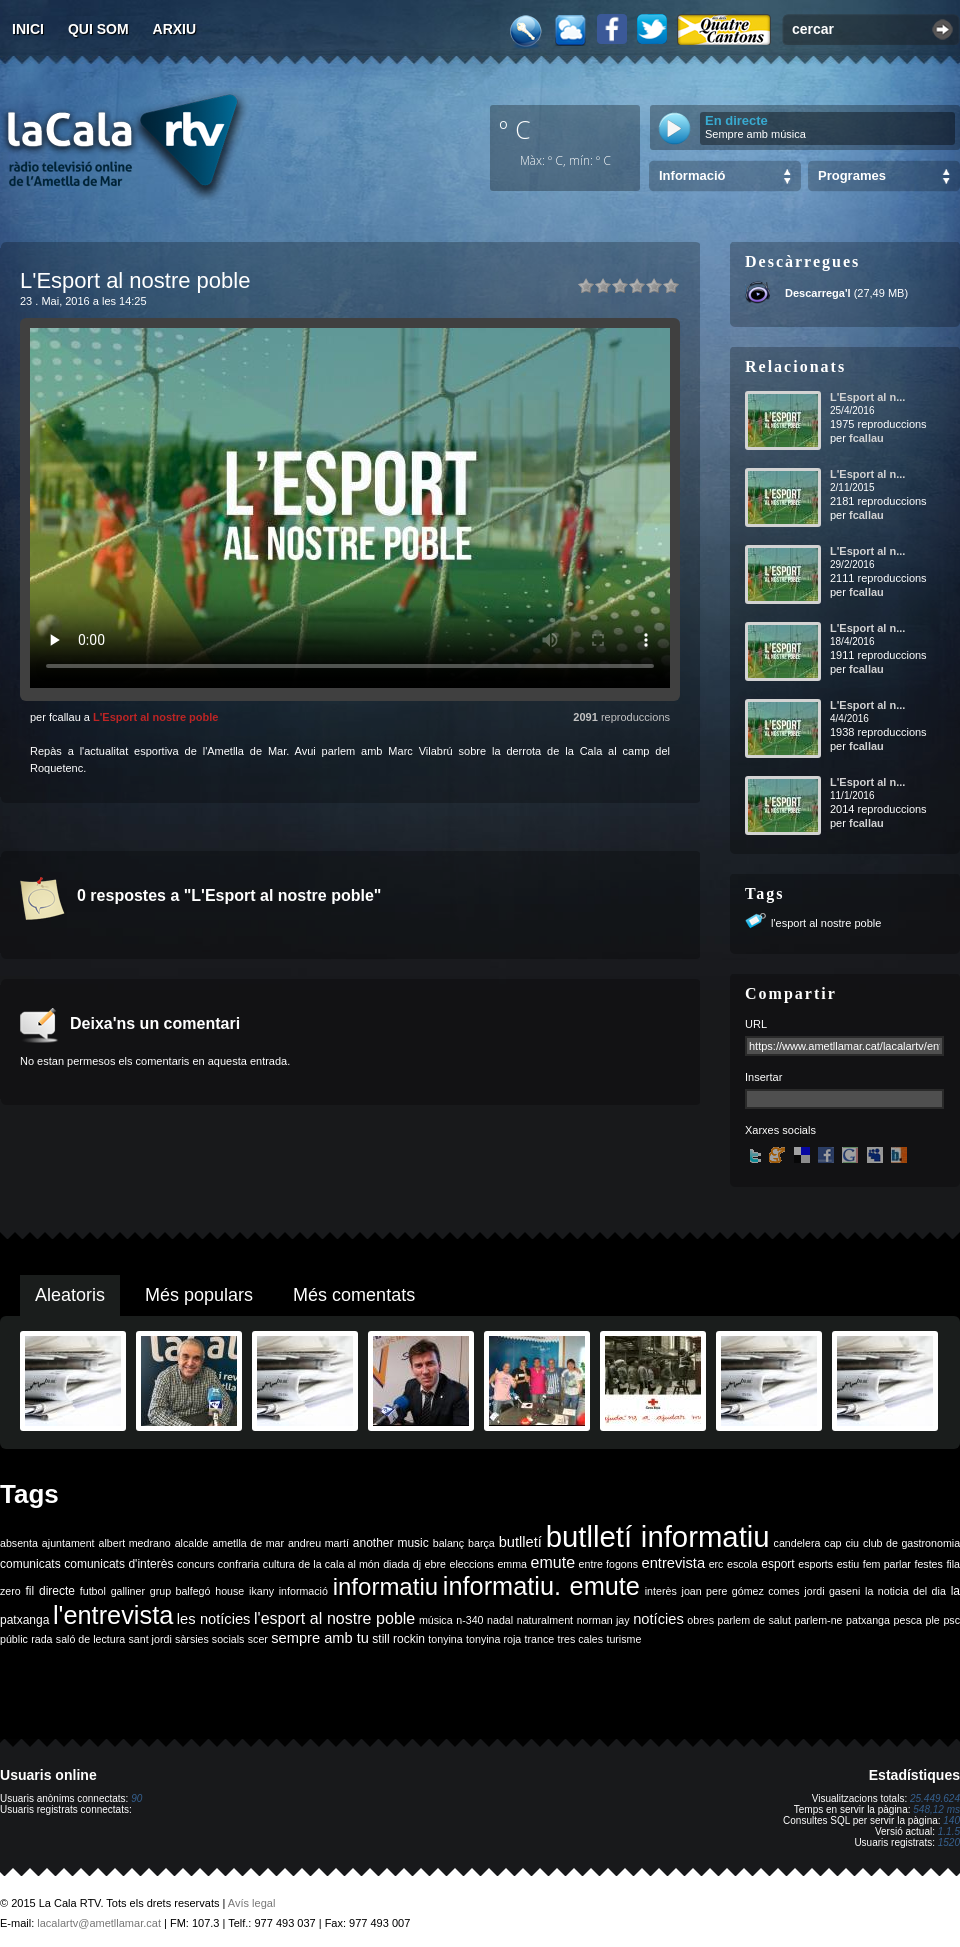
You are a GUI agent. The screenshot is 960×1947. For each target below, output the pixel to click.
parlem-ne (819, 1620)
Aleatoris (70, 1295)
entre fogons (608, 1564)
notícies (658, 1619)
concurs (195, 1564)
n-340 (469, 1620)
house (229, 1591)
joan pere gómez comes (741, 1591)
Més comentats (354, 1295)
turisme (623, 1639)
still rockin (398, 1639)
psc (951, 1620)
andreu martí (318, 1543)
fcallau (866, 438)
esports (815, 1564)
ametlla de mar (248, 1543)
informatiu (385, 1586)
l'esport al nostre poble (826, 923)
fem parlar (887, 1564)
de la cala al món (338, 1564)
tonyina (445, 1639)
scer (258, 1639)
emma (512, 1564)
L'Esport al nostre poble (155, 717)
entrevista (674, 1563)
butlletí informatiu (658, 1536)
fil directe (50, 1591)
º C (515, 129)
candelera (797, 1543)
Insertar (763, 1077)
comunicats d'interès (118, 1564)
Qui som (98, 29)
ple (933, 1620)
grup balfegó (180, 1591)
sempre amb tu (320, 1638)
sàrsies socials (209, 1639)
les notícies (214, 1619)
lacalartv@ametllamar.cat (99, 1923)
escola (742, 1564)
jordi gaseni (832, 1591)
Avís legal (252, 1903)
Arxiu (175, 29)
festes (928, 1564)
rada (41, 1639)
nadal (500, 1620)
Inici (28, 29)
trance (540, 1639)
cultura (279, 1564)
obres (700, 1620)
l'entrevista (113, 1615)
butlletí (520, 1542)
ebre (435, 1564)
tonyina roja (493, 1639)
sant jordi (150, 1639)
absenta (19, 1543)
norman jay (603, 1620)
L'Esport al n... (867, 397)
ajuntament (68, 1543)
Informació (692, 175)
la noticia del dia (905, 1591)
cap (832, 1543)
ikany (261, 1591)
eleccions (471, 1564)
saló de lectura (90, 1639)
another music (391, 1543)
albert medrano (135, 1543)
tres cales (580, 1639)
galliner (128, 1591)
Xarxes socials (780, 1130)
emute (553, 1562)
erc (716, 1564)
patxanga (868, 1620)
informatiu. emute (541, 1586)
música (436, 1620)
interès (661, 1591)
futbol (93, 1591)
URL (756, 1024)
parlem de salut (754, 1620)
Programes (852, 175)
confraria (238, 1564)
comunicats (30, 1564)
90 (136, 1798)
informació (303, 1591)
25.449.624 (935, 1798)
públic (14, 1639)
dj (417, 1564)
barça (481, 1543)
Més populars (199, 1295)
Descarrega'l (818, 293)
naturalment (545, 1620)
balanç (448, 1543)
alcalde (192, 1543)
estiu (848, 1564)
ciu (852, 1543)
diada (396, 1564)
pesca (908, 1620)
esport (777, 1564)
